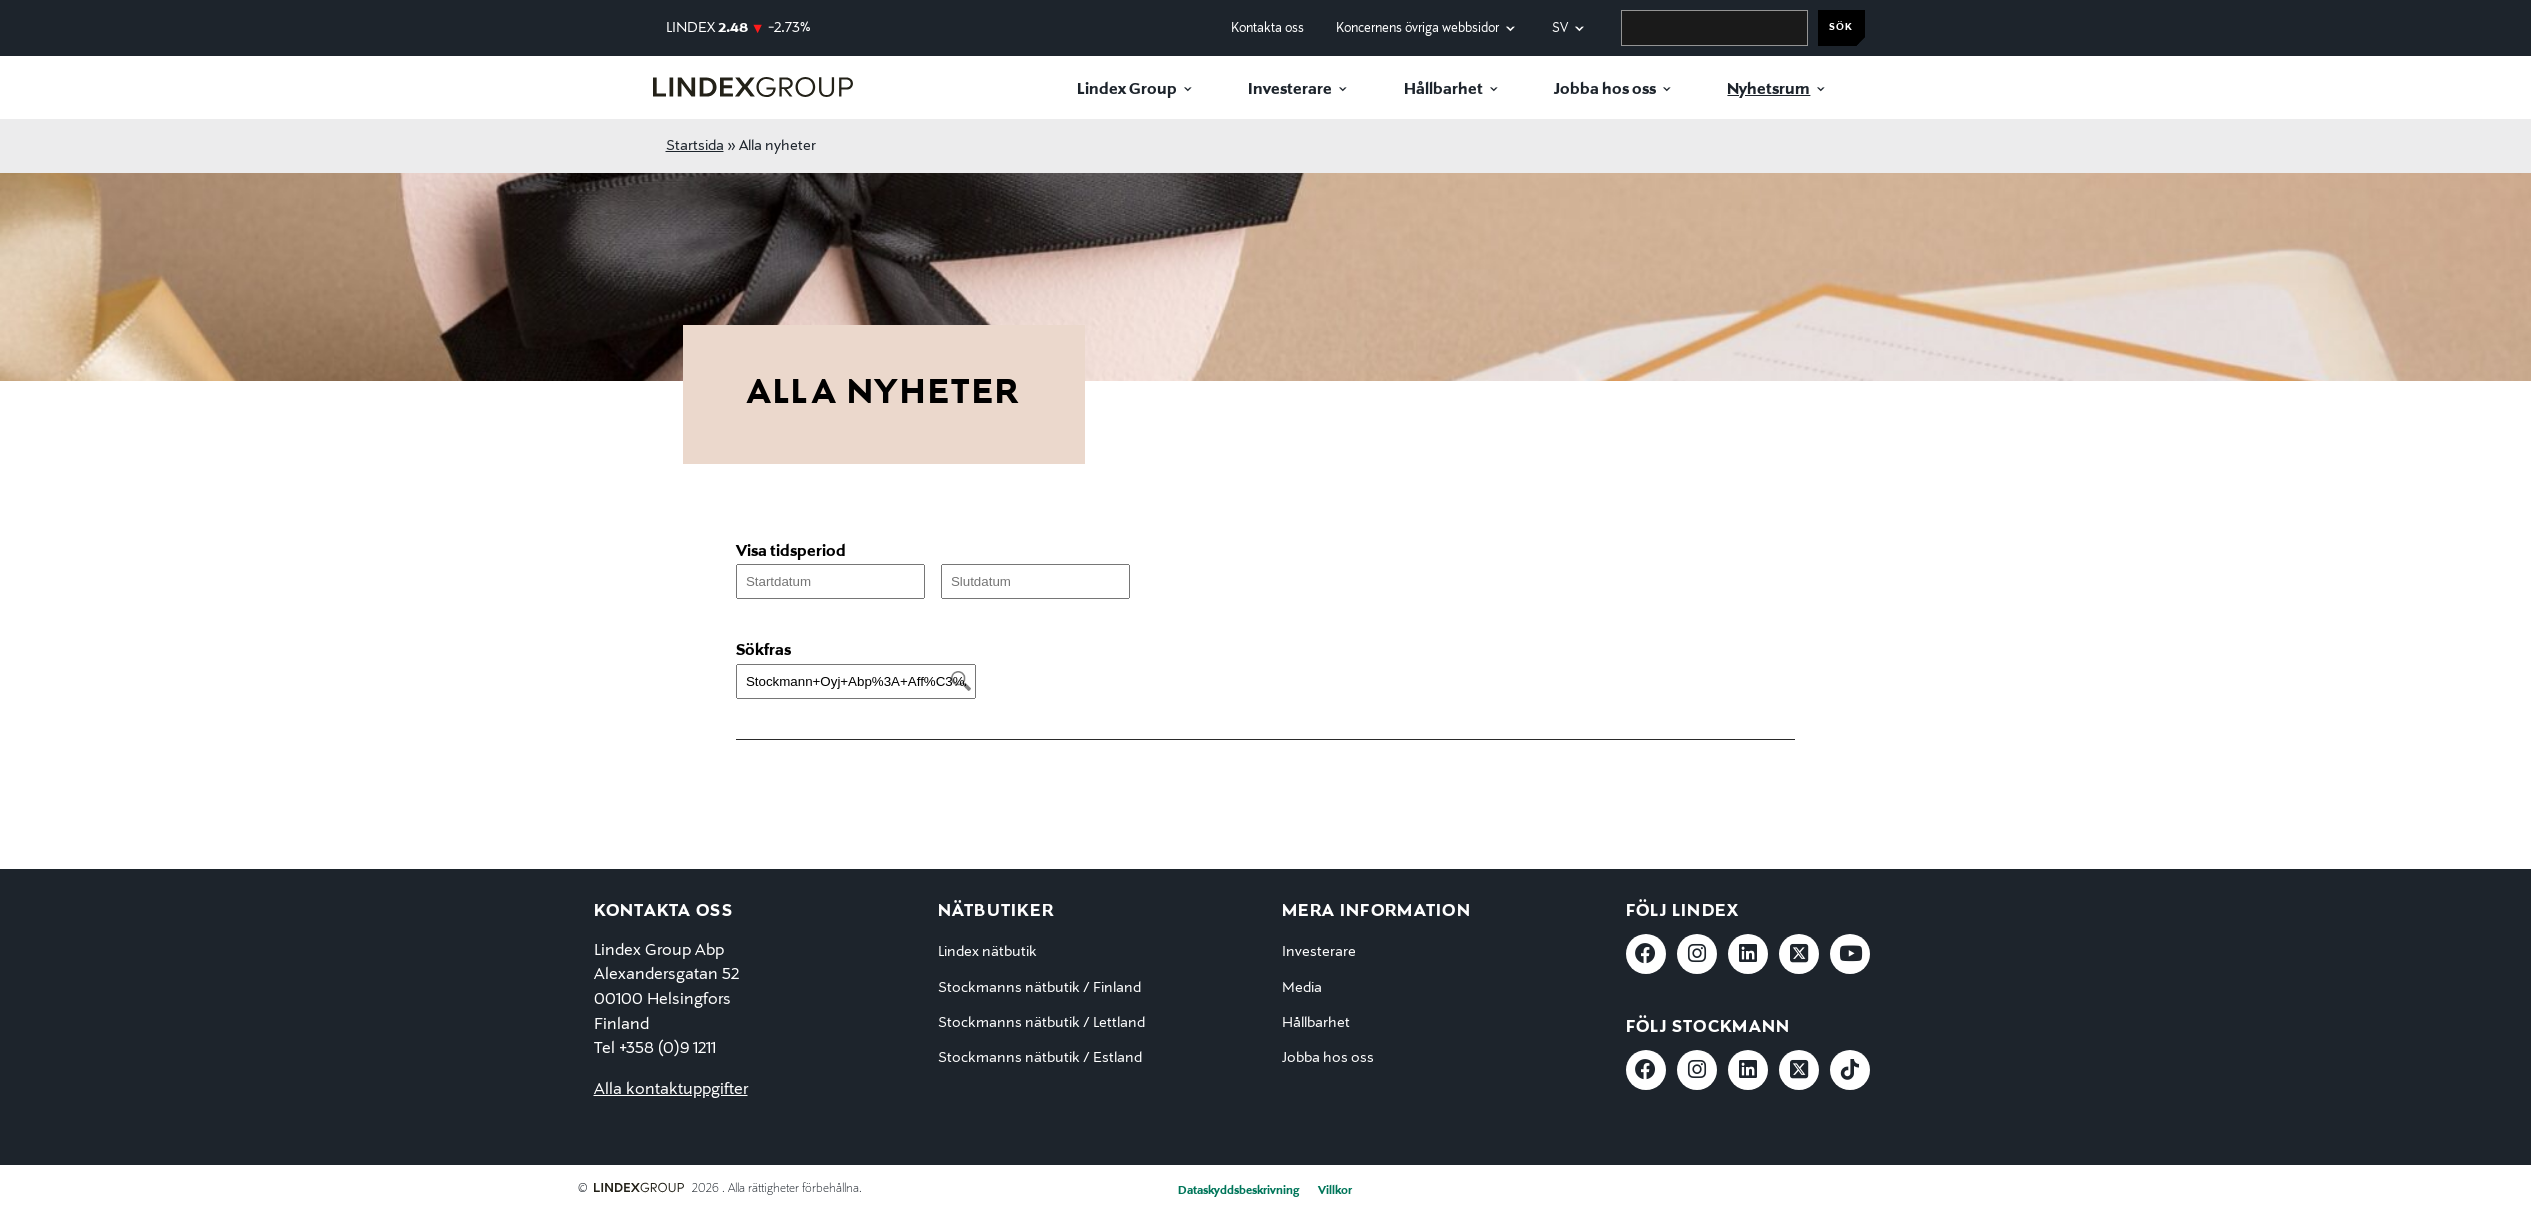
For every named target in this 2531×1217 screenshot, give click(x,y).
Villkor (1335, 1191)
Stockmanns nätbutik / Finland (1039, 988)
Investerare (1290, 90)
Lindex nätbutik (987, 952)
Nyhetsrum (1768, 90)
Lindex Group (1127, 90)
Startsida (695, 146)
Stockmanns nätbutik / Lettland (1041, 1023)
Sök (1841, 27)
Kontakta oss (1267, 28)
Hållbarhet (1443, 90)
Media (1302, 988)
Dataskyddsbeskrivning (1238, 1191)
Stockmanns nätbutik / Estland (1040, 1058)
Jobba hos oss (1605, 90)
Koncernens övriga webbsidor (1417, 28)
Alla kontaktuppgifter (671, 1090)
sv (1560, 28)
